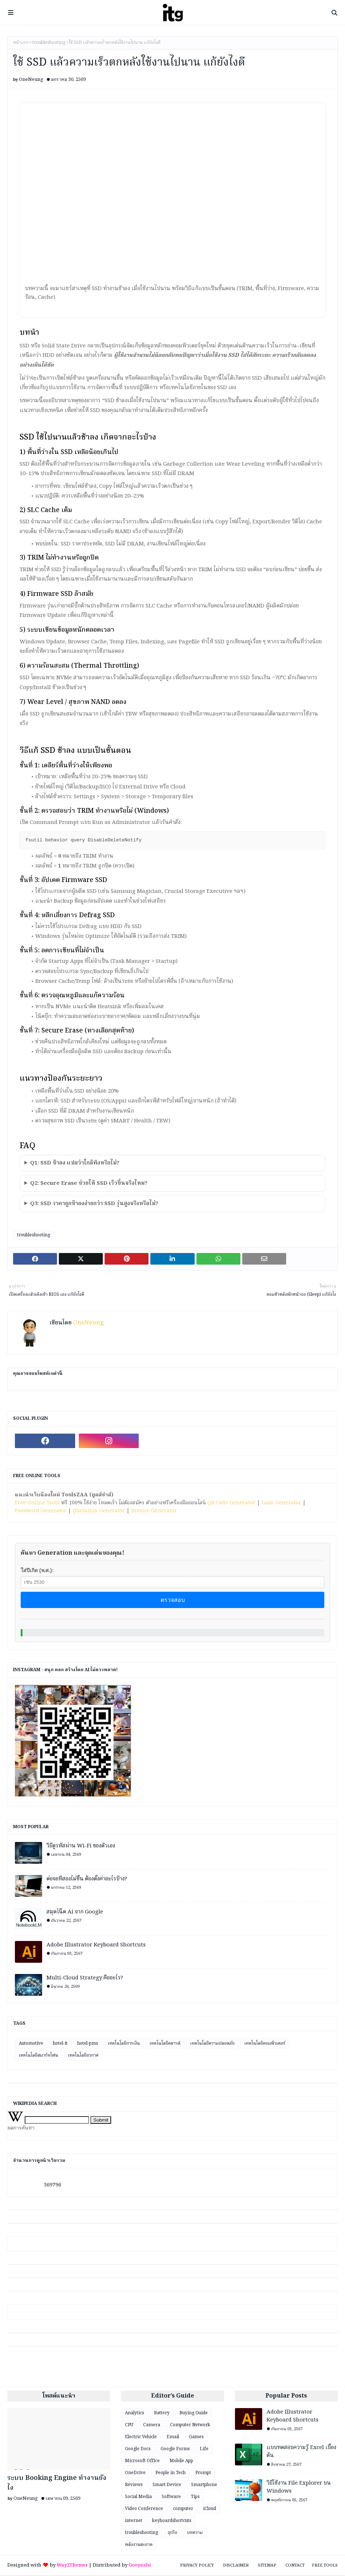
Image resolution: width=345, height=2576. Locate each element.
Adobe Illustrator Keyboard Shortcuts (96, 1946)
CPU (129, 2425)
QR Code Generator (231, 1504)
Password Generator (40, 1512)
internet (133, 2521)
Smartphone (204, 2485)
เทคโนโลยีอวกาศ (83, 2056)
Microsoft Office (142, 2461)
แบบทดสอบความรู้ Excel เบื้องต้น (301, 2452)
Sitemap (267, 2566)
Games (196, 2437)
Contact (295, 2566)
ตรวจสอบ (173, 1601)
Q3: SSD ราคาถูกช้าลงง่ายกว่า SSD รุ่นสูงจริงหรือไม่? (94, 1204)
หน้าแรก (21, 42)
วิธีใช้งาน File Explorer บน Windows (299, 2488)
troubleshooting (48, 42)
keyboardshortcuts (171, 2521)
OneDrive (135, 2473)
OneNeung (31, 79)
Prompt (203, 2473)
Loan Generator (281, 1504)
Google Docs (138, 2449)
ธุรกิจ (172, 2533)
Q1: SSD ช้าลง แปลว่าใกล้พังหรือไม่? (74, 1163)
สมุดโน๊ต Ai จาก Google (74, 1913)
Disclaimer (236, 2566)
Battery (162, 2413)
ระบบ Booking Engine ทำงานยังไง (56, 2484)
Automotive (31, 2044)
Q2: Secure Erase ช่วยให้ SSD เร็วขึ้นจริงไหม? (88, 1184)
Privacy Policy (197, 2566)
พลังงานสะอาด (139, 2545)
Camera (151, 2425)
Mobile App (181, 2461)
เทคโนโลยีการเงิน (124, 2044)
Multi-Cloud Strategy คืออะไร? (84, 1979)
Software (171, 2497)
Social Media (138, 2497)
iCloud (209, 2509)
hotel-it (60, 2044)
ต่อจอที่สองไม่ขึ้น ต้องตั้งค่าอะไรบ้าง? (86, 1880)
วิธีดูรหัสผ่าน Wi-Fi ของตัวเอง (80, 1847)
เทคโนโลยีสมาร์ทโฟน (38, 2056)
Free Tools (325, 2566)
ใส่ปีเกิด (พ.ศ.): (37, 1571)
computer (183, 2509)
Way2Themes (72, 2566)
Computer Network (190, 2425)
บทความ (195, 2533)
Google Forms (175, 2449)
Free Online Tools (37, 1504)
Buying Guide (193, 2413)
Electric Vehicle (141, 2437)
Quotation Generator (99, 1512)
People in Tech (170, 2473)
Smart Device (167, 2485)
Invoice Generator (154, 1512)
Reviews (134, 2485)
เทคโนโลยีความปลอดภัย (212, 2044)
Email (173, 2437)
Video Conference (144, 2509)
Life (204, 2449)
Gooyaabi (140, 2566)
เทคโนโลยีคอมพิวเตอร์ (264, 2044)
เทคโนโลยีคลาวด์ (165, 2044)
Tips (195, 2497)
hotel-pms (87, 2044)
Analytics (134, 2413)
